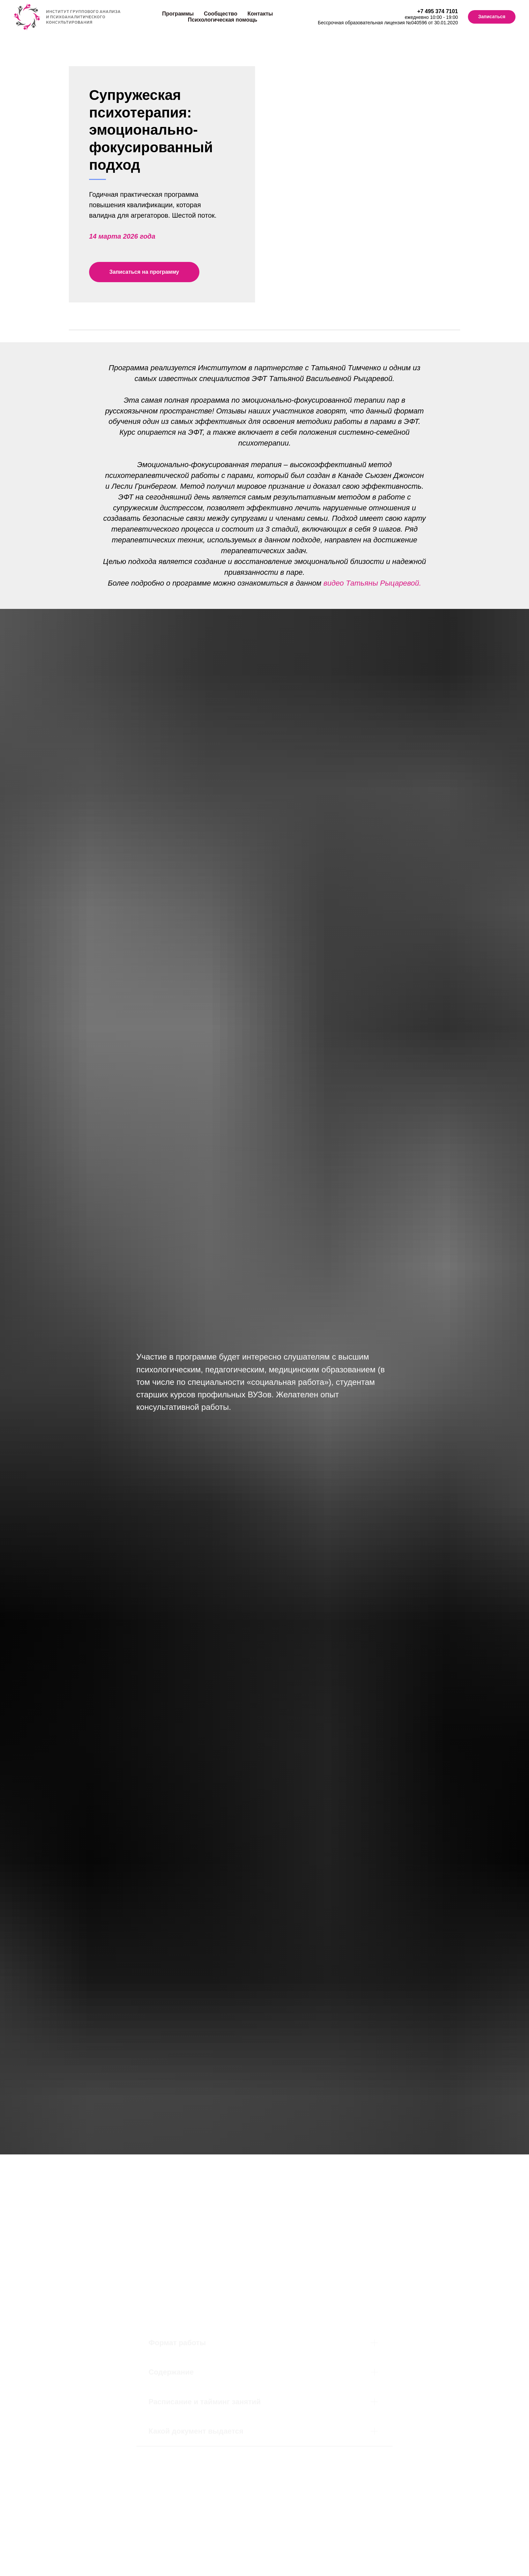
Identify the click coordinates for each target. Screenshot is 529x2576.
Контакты (260, 14)
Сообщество (220, 14)
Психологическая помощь (222, 20)
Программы (178, 14)
